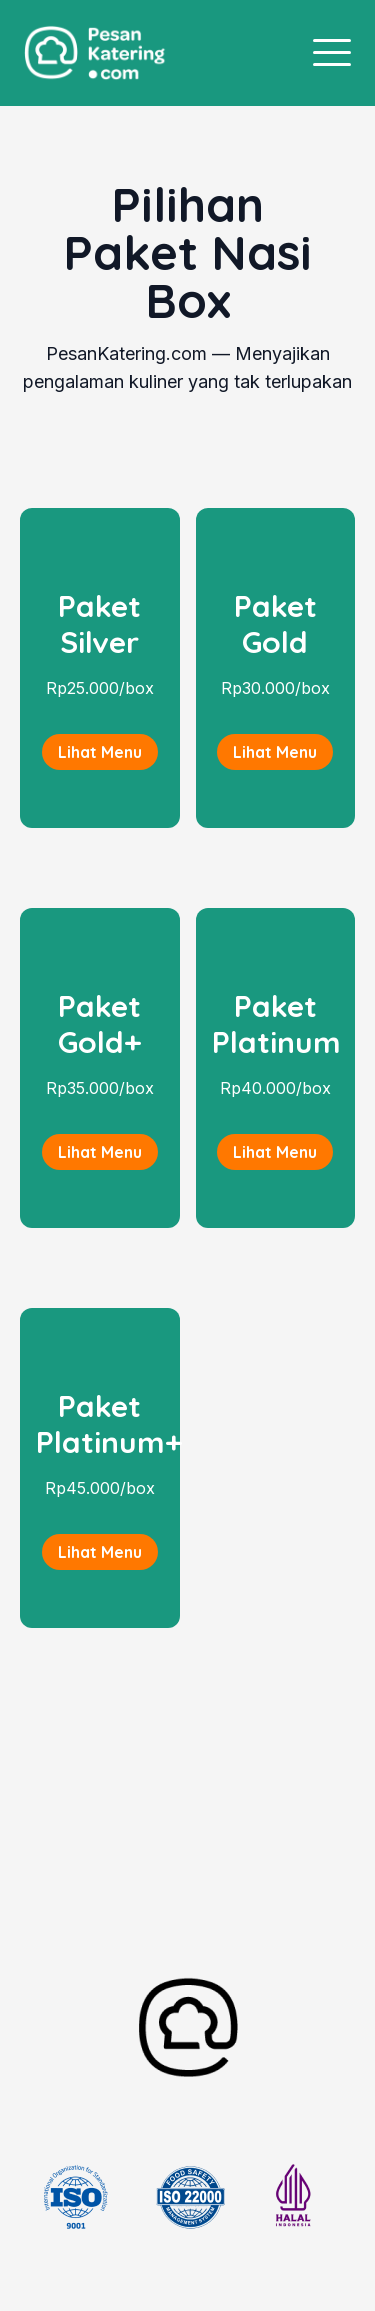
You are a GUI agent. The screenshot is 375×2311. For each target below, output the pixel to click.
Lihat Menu (100, 752)
